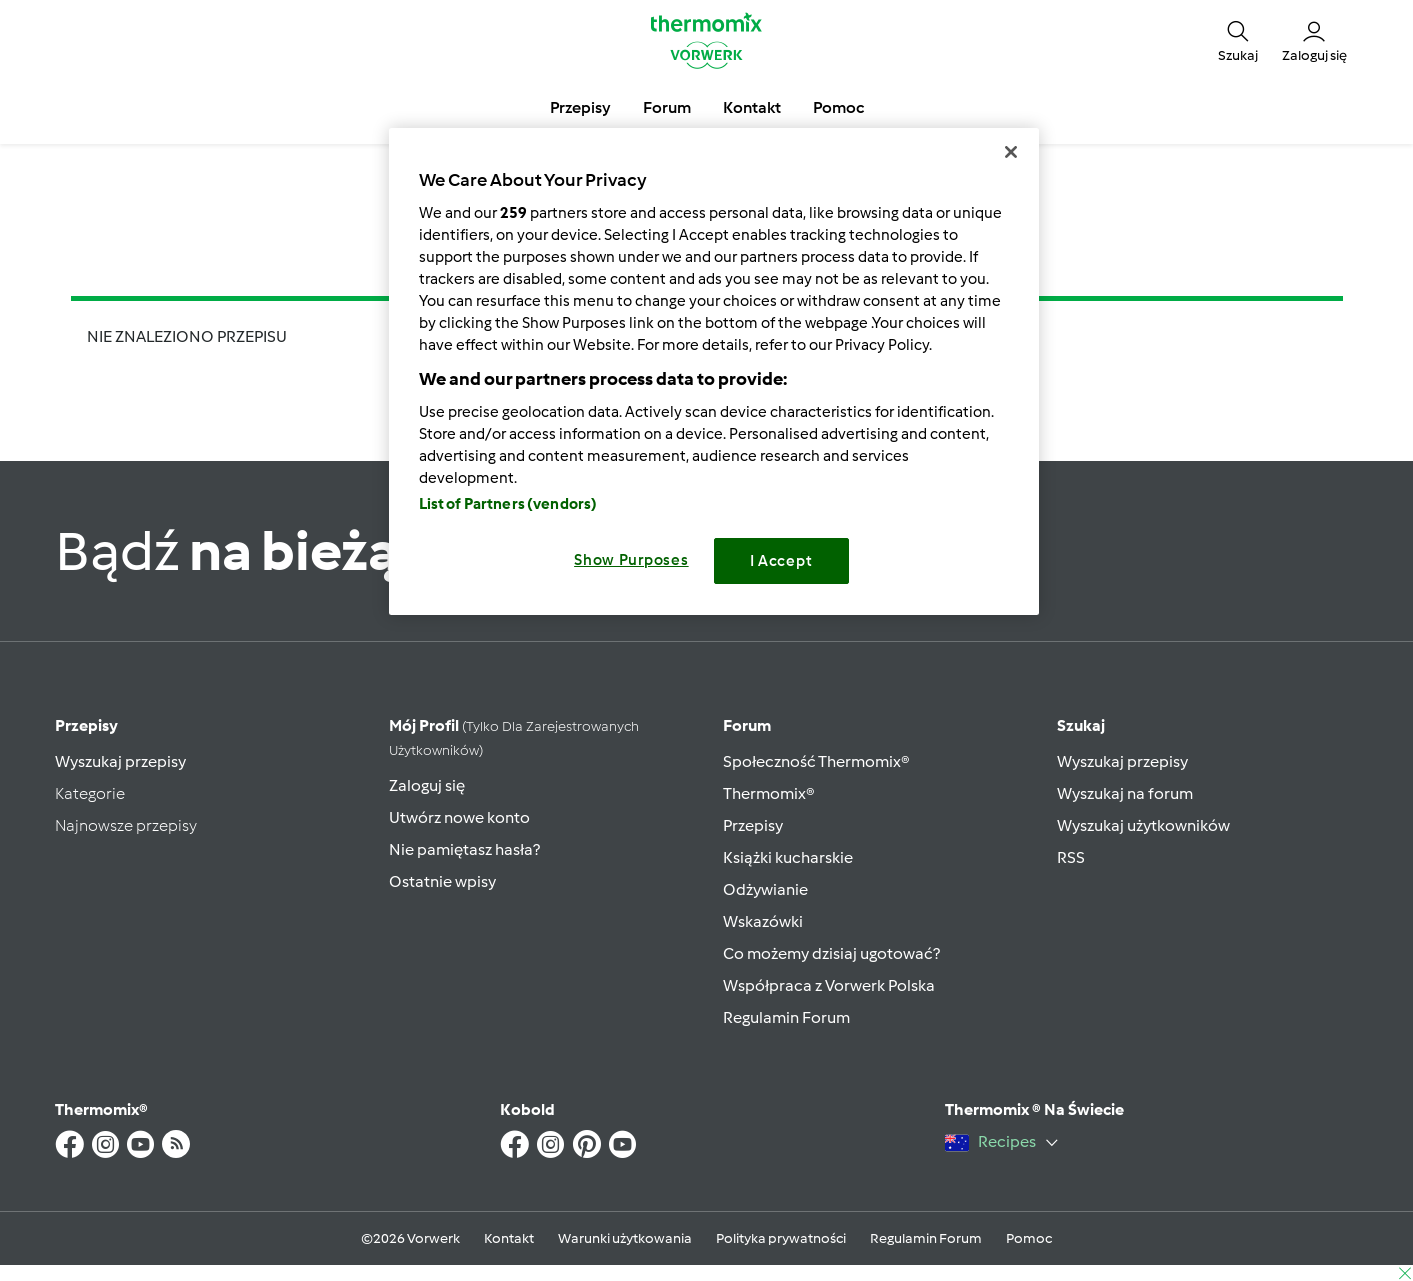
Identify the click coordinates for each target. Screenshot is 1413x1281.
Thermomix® (769, 793)
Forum (747, 725)
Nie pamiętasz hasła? (464, 849)
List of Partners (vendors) (508, 504)
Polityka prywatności (781, 1238)
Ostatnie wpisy (442, 881)
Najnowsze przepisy (126, 825)
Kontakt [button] (752, 107)
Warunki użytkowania (625, 1238)
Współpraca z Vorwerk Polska (829, 985)
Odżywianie (765, 889)
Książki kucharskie (788, 857)
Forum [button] (667, 107)
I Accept (781, 561)
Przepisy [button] (580, 107)
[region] (714, 371)
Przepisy (86, 725)
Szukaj (1081, 725)
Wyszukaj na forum (1125, 793)
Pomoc (1029, 1238)
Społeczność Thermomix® (816, 761)
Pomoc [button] (838, 107)
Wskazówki (763, 921)
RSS (1071, 857)
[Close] (1011, 152)
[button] (1238, 40)
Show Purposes (631, 560)
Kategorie (90, 793)
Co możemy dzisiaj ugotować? (831, 953)
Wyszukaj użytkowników (1143, 825)
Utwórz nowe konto (459, 817)
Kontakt (509, 1238)
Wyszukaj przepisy (120, 761)
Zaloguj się (427, 785)
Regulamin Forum (786, 1017)
